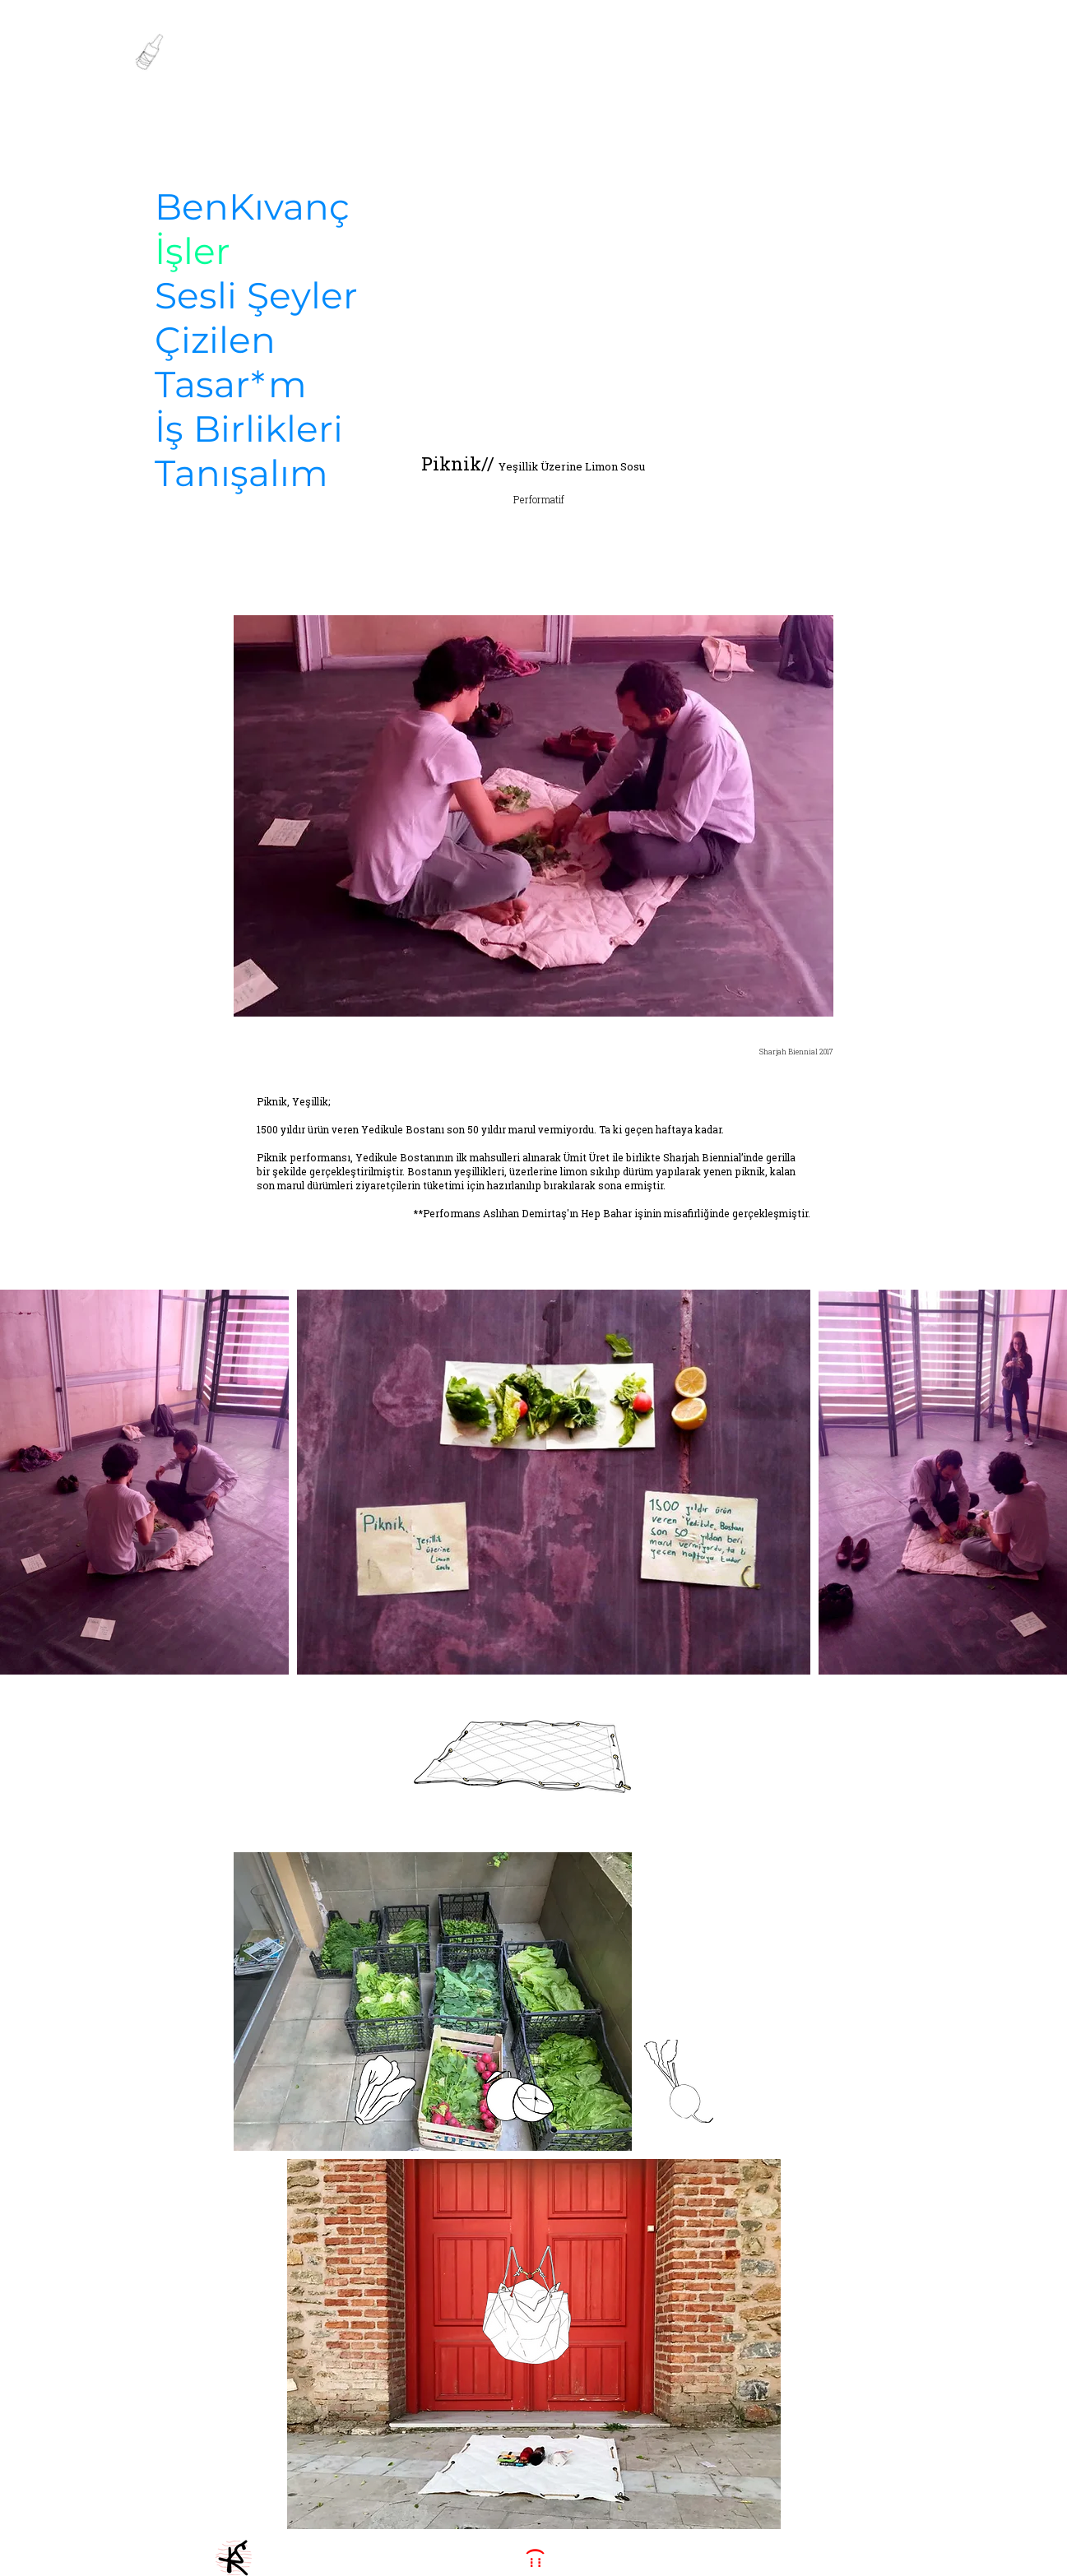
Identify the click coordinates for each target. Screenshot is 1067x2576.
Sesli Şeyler (256, 295)
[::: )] (534, 2558)
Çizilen (215, 339)
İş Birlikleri (249, 428)
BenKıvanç (252, 206)
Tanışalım (241, 473)
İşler (192, 251)
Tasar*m (231, 384)
